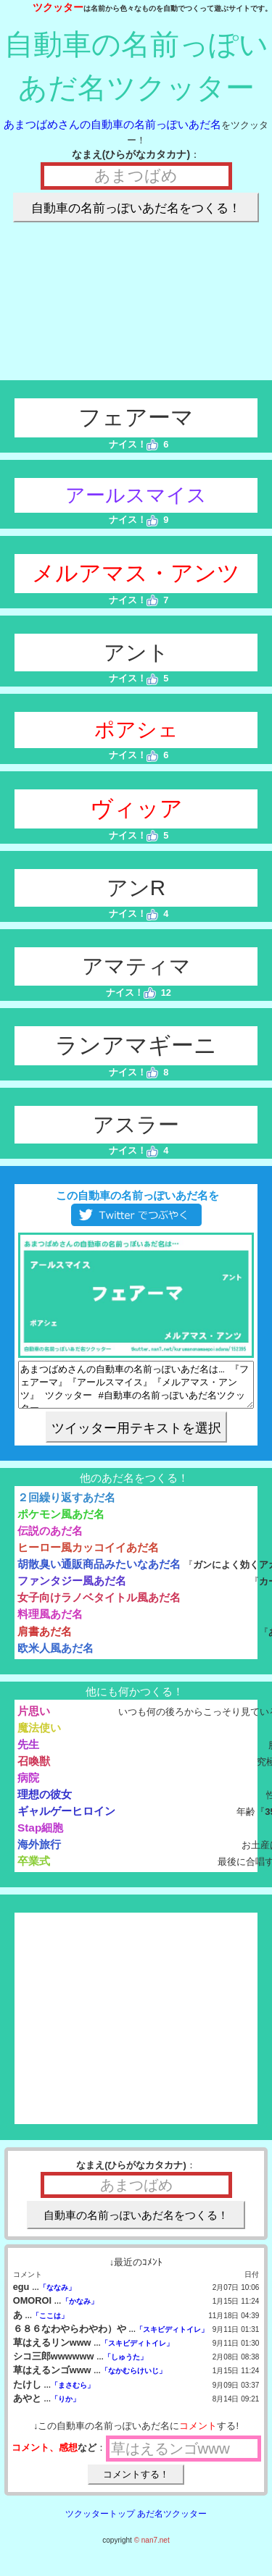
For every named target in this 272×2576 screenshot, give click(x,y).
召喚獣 (33, 1769)
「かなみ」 (80, 2310)
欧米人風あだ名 (55, 1656)
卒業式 (33, 1869)
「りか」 (65, 2408)
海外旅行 (39, 1853)
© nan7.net (152, 2549)
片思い (33, 1719)
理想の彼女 (44, 1803)
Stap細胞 (40, 1836)
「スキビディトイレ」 (172, 2338)
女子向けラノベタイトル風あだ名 (99, 1606)
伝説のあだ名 (50, 1539)
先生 (28, 1753)
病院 (28, 1786)
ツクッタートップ (100, 2522)
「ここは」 (50, 2324)
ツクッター (58, 7)
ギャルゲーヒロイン (66, 1819)
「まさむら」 (72, 2394)
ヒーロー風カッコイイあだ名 (88, 1556)
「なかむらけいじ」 (133, 2379)
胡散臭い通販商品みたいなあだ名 (99, 1572)
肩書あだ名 (44, 1640)
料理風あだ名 (50, 1622)
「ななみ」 (57, 2296)
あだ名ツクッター (172, 2522)
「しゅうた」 (125, 2366)
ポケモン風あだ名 (60, 1522)
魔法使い (39, 1736)
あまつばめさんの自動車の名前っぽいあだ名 (112, 124)
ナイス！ (134, 444)
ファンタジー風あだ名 (71, 1589)
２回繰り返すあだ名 (66, 1506)
